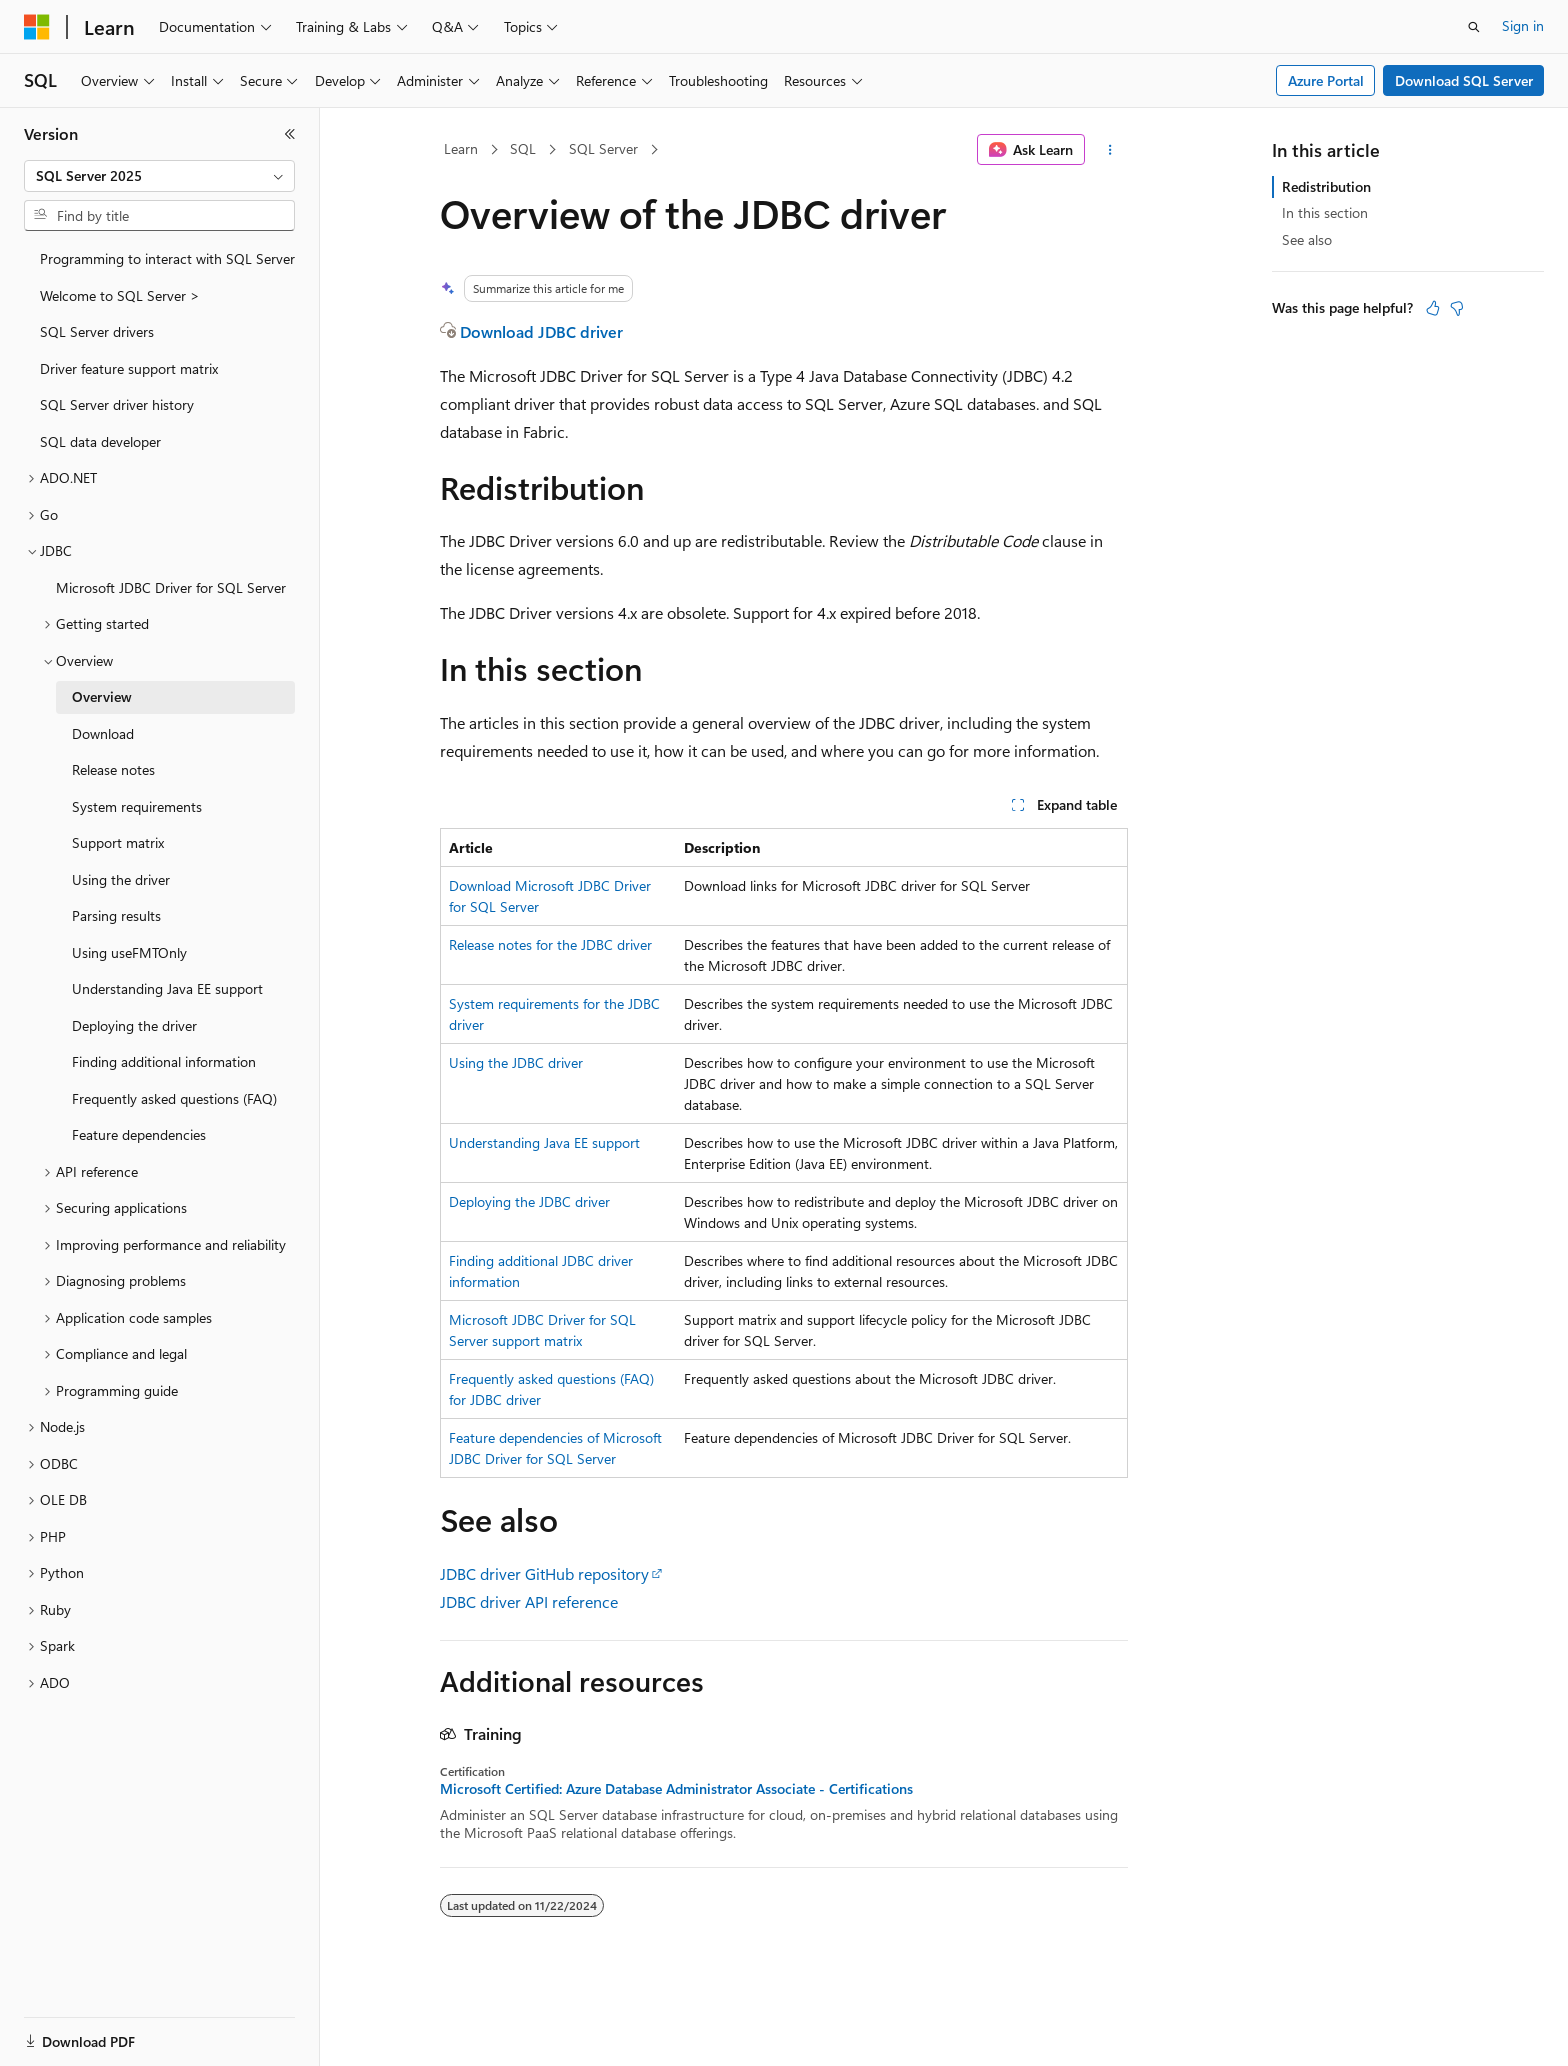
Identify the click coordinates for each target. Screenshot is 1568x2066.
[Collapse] (290, 134)
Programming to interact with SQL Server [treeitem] (167, 258)
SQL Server (603, 148)
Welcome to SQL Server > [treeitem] (120, 295)
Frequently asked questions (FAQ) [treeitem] (174, 1098)
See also (1307, 239)
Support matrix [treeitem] (118, 842)
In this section (1325, 212)
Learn (461, 148)
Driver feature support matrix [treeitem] (129, 368)
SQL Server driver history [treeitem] (117, 404)
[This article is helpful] (1433, 308)
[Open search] (1474, 27)
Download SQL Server (1464, 80)
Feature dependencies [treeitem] (139, 1134)
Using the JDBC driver (516, 1062)
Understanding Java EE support (544, 1142)
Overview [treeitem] (102, 696)
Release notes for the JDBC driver (550, 944)
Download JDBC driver (541, 331)
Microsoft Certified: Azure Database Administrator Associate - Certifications (676, 1789)
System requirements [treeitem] (137, 806)
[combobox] (159, 176)
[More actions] (1110, 150)
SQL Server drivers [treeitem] (97, 331)
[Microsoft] (37, 27)
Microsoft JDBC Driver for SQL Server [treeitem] (171, 587)
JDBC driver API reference (529, 1601)
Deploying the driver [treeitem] (134, 1025)
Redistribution (1326, 186)
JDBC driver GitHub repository (544, 1573)
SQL (523, 148)
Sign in (1523, 25)
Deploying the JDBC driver (529, 1201)
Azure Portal (1326, 80)
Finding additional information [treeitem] (164, 1061)
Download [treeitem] (103, 733)
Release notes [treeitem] (113, 769)
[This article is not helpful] (1457, 308)
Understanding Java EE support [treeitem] (167, 988)
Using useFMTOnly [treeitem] (129, 952)
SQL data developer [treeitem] (100, 441)
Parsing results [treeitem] (116, 915)
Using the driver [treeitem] (121, 879)
